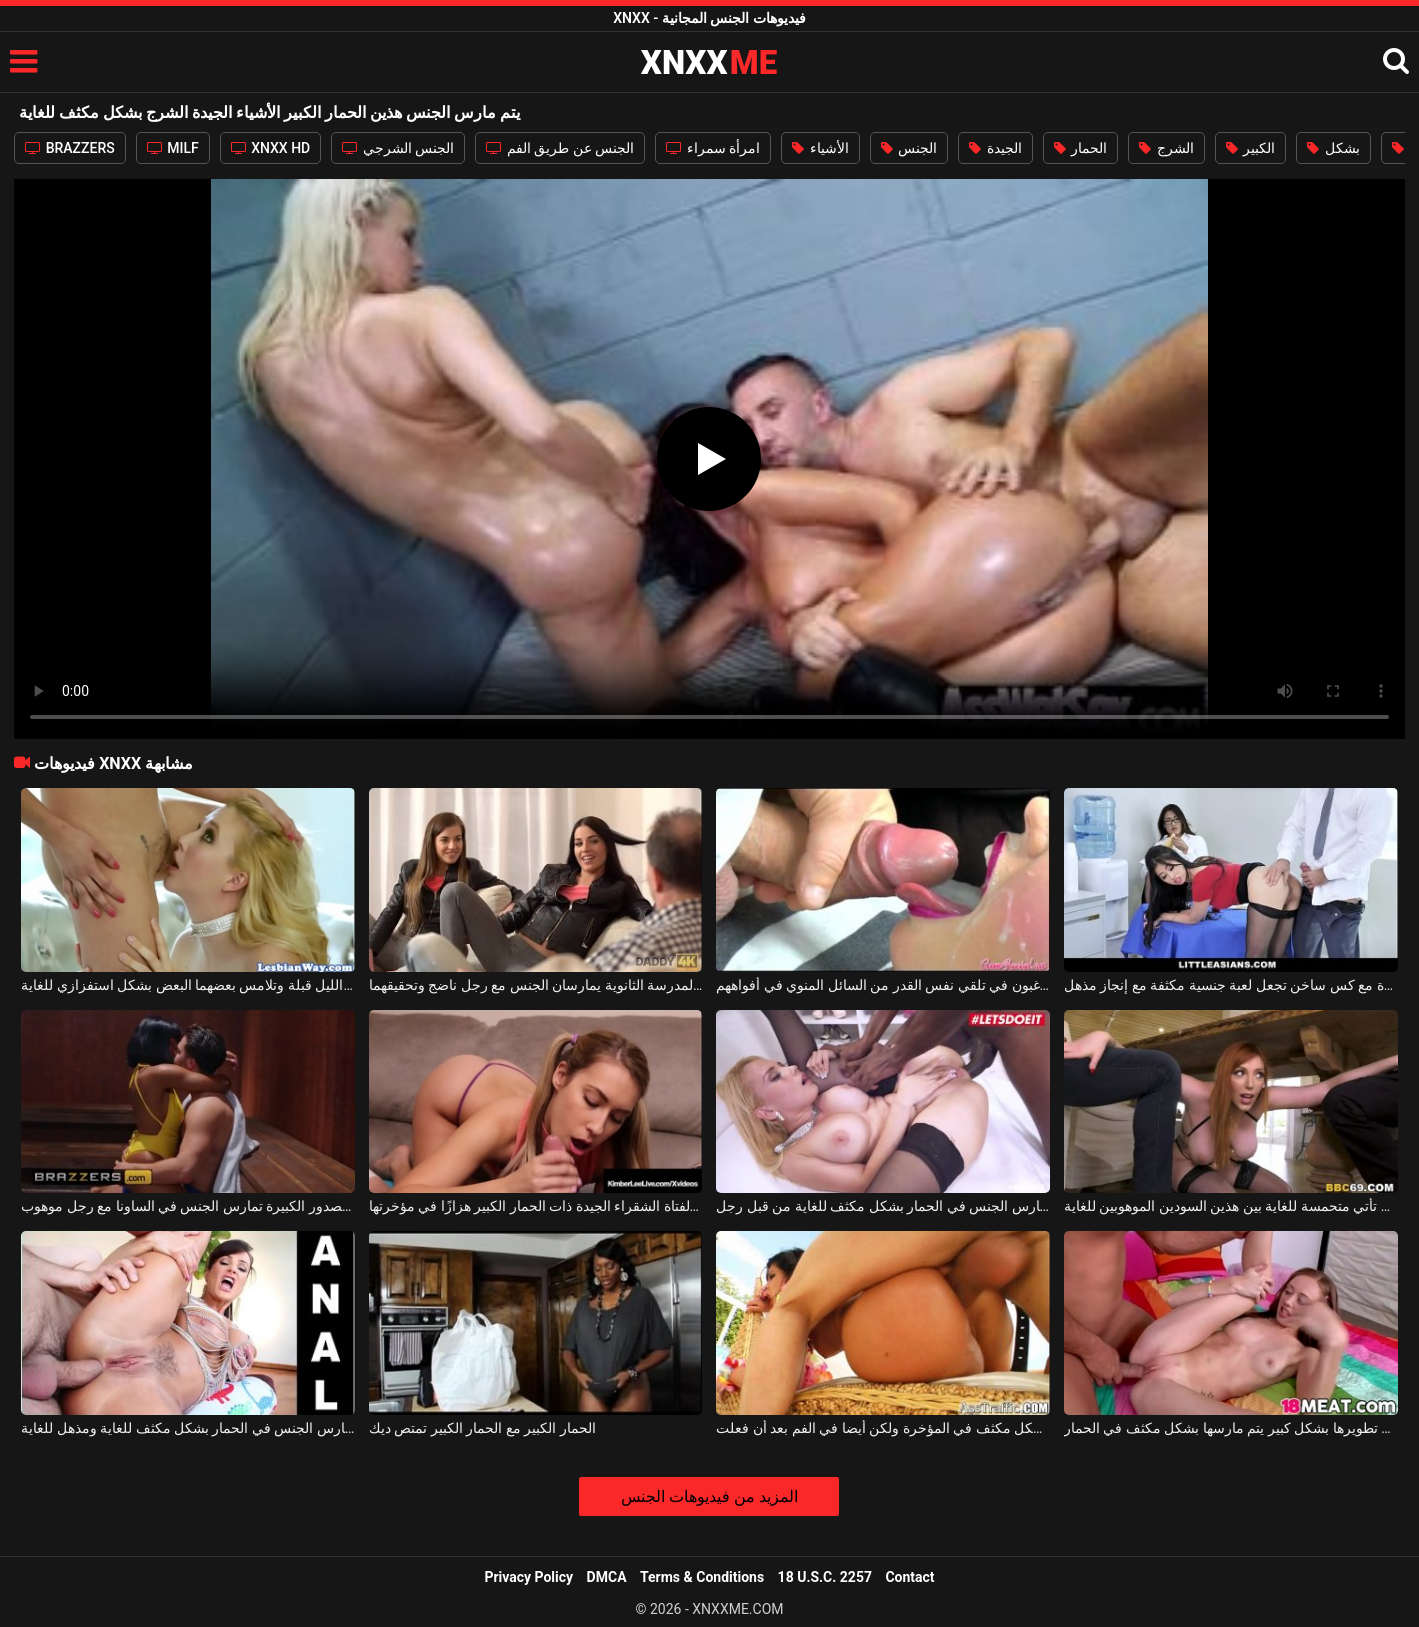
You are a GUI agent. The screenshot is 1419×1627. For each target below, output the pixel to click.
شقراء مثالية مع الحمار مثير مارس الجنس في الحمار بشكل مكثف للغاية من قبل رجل (883, 1206)
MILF (173, 148)
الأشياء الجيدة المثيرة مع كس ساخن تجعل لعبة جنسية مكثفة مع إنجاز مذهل (1231, 985)
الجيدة (995, 148)
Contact (909, 1577)
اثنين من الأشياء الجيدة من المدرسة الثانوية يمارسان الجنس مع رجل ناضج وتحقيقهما (536, 985)
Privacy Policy (528, 1577)
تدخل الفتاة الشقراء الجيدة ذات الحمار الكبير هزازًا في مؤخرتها (536, 1206)
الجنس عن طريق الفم (560, 148)
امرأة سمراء (713, 148)
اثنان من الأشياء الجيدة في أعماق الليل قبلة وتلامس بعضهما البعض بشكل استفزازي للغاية (188, 985)
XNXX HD (271, 148)
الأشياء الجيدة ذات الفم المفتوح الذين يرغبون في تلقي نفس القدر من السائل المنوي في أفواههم (883, 985)
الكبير (1250, 148)
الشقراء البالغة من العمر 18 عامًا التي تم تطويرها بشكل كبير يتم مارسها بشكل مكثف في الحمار (1231, 1428)
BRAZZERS (70, 148)
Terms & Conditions (702, 1577)
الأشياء (820, 148)
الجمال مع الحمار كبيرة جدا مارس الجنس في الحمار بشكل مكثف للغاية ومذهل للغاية (188, 1428)
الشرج (1166, 148)
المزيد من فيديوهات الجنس (709, 1496)
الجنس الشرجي (398, 148)
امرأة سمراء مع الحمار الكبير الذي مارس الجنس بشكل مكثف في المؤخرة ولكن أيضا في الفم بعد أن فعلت (883, 1428)
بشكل (1333, 148)
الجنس (909, 148)
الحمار (1080, 148)
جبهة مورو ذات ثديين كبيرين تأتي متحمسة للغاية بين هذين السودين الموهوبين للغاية (1231, 1206)
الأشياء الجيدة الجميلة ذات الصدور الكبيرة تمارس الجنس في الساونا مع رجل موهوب (188, 1206)
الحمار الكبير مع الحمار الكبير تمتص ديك (482, 1428)
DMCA (607, 1577)
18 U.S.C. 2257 (825, 1577)
